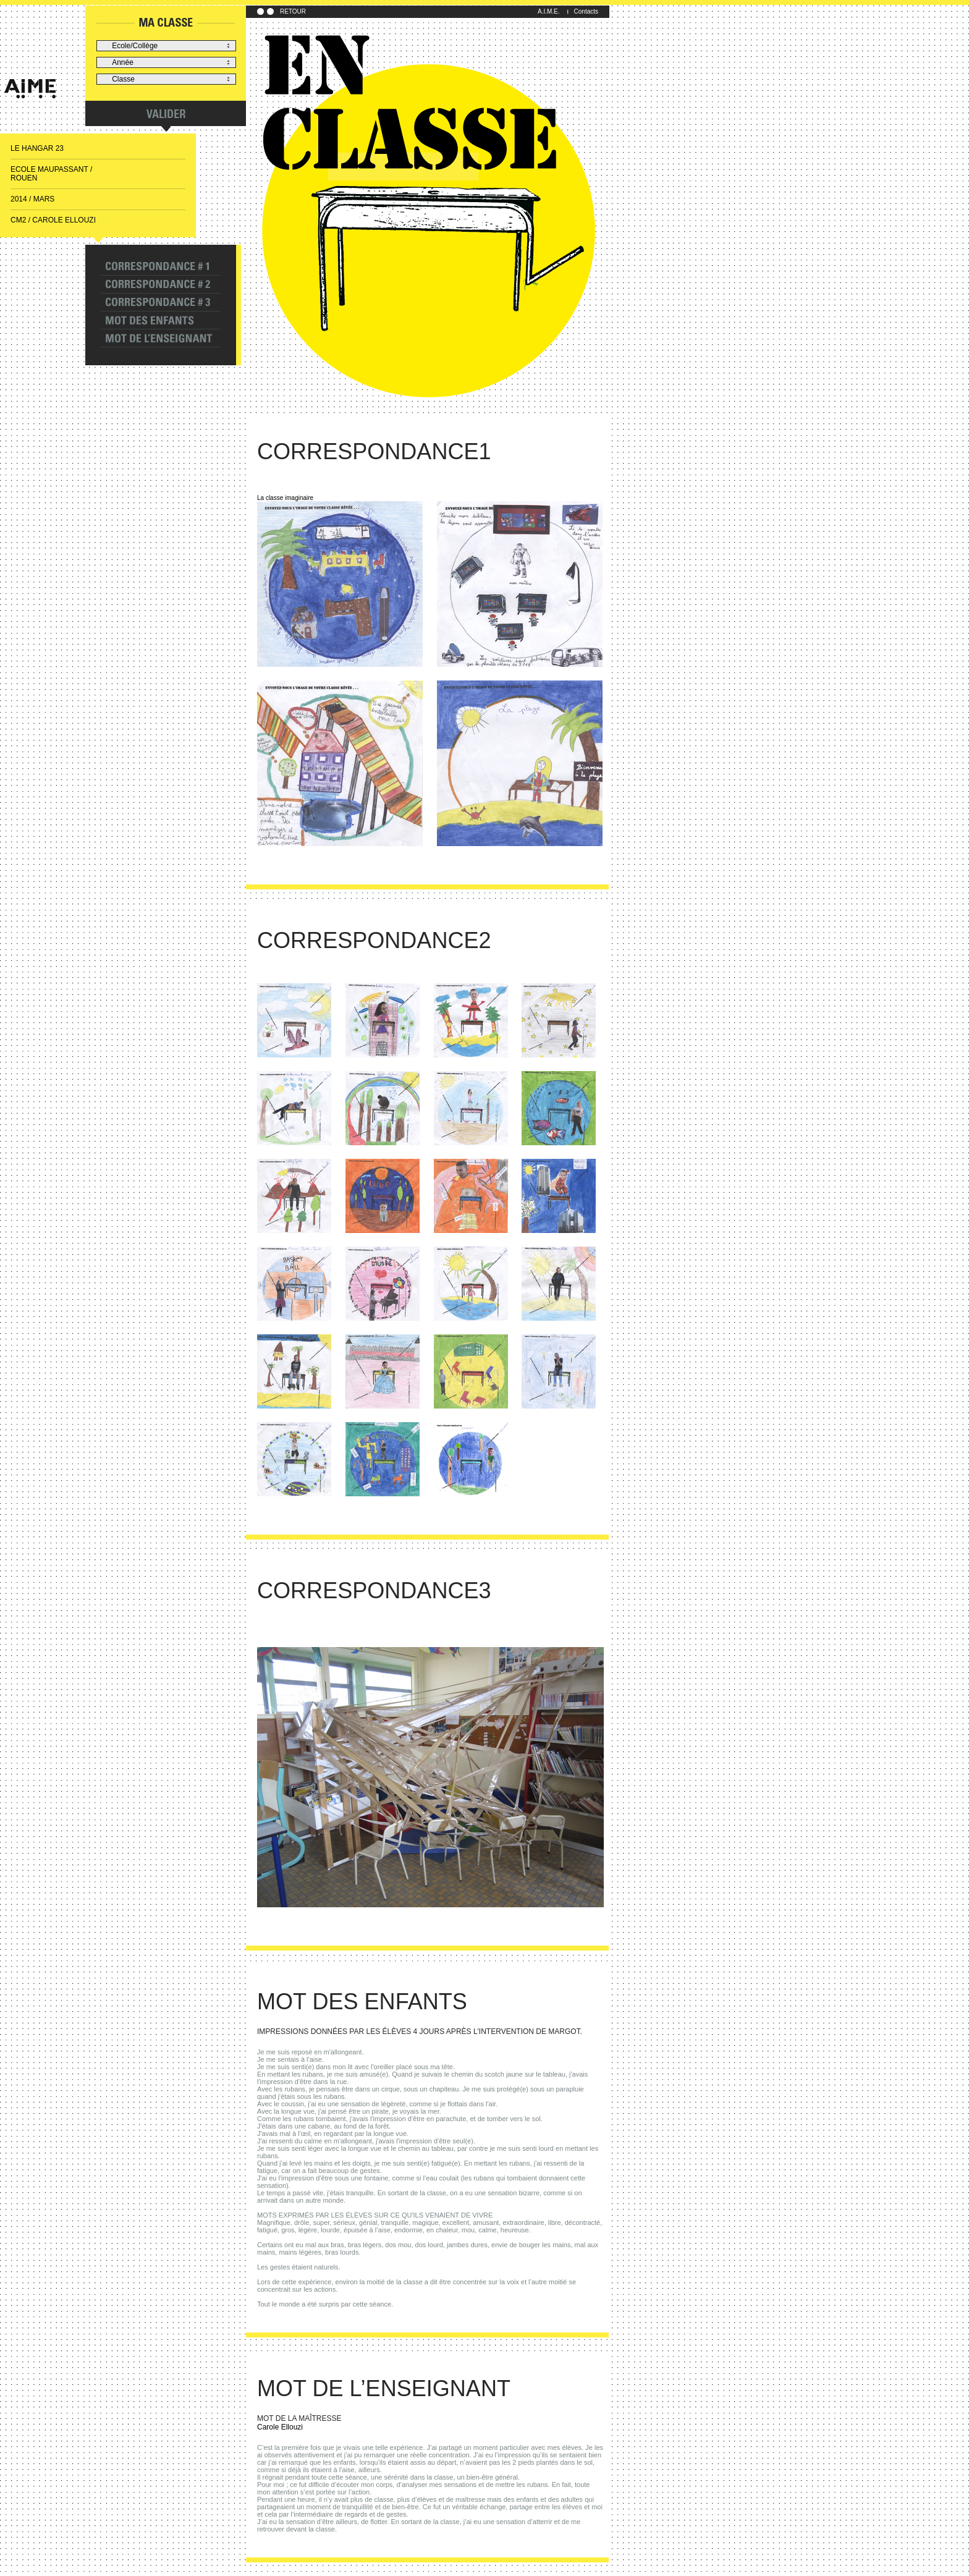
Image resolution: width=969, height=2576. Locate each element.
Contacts (586, 11)
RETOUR (293, 11)
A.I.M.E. (549, 11)
